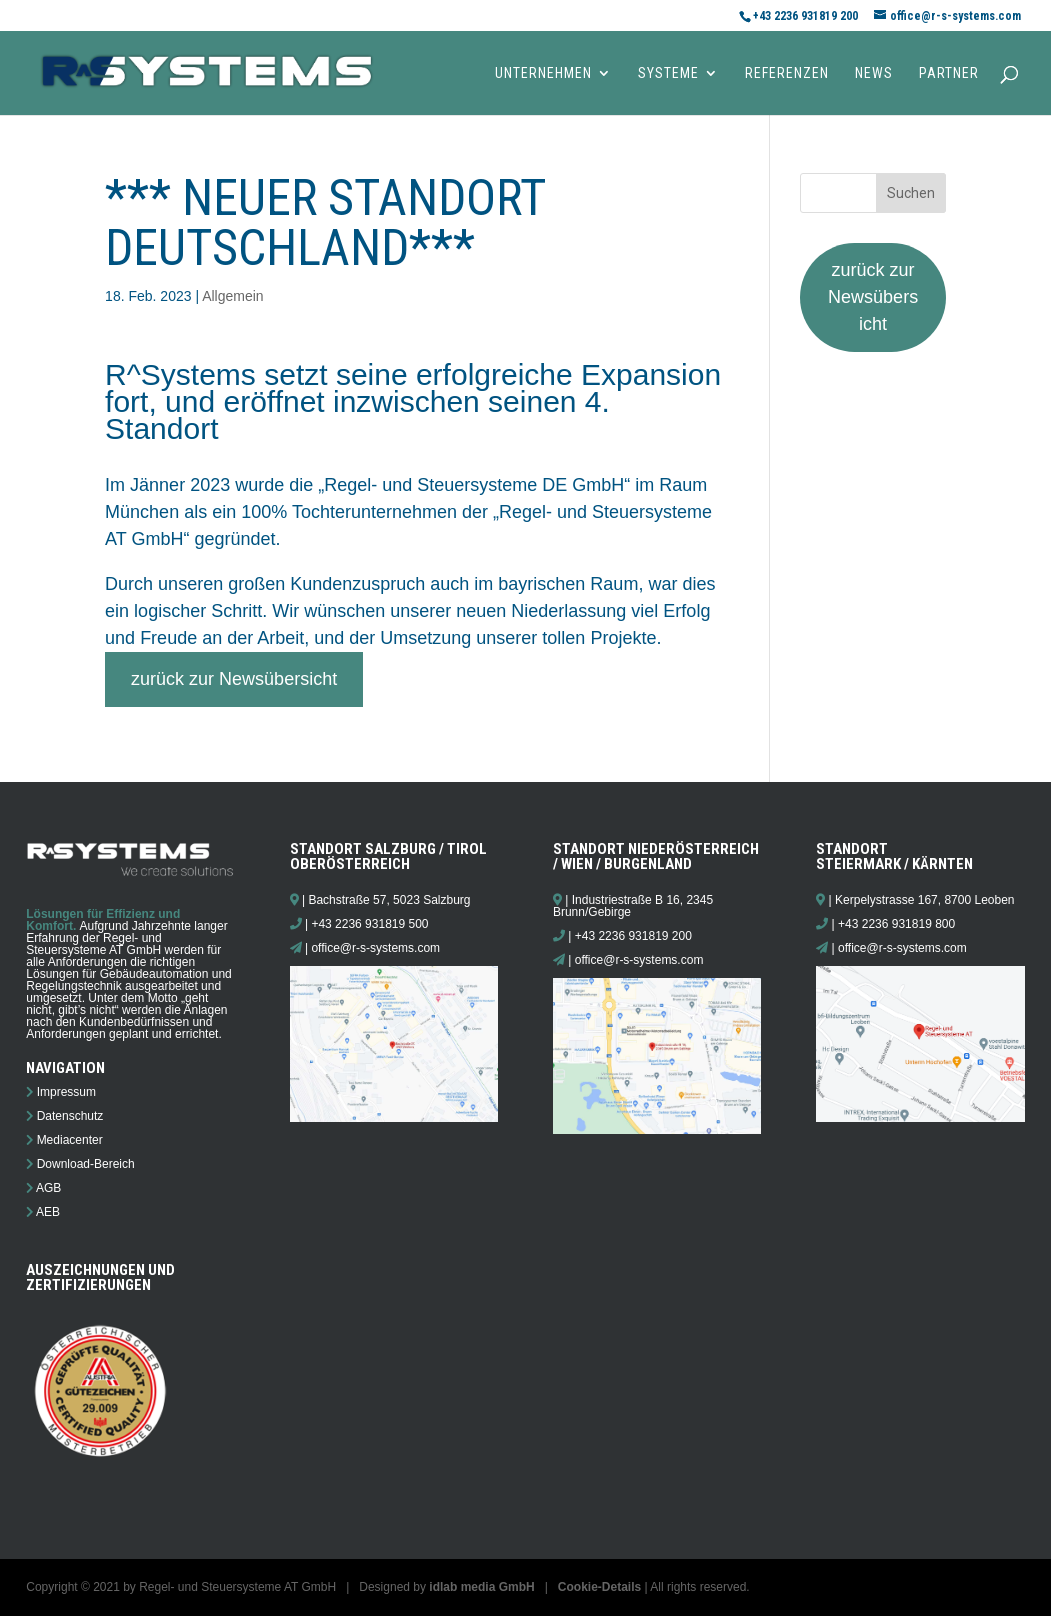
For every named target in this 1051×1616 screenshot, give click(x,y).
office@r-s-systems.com (375, 948)
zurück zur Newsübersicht (234, 679)
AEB (48, 1212)
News (874, 73)
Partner (949, 73)
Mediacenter (70, 1140)
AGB (48, 1188)
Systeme (668, 73)
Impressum (66, 1092)
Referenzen (787, 73)
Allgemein (232, 296)
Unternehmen (543, 73)
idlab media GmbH (481, 1587)
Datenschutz (70, 1116)
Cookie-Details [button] (599, 1587)
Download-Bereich (86, 1164)
